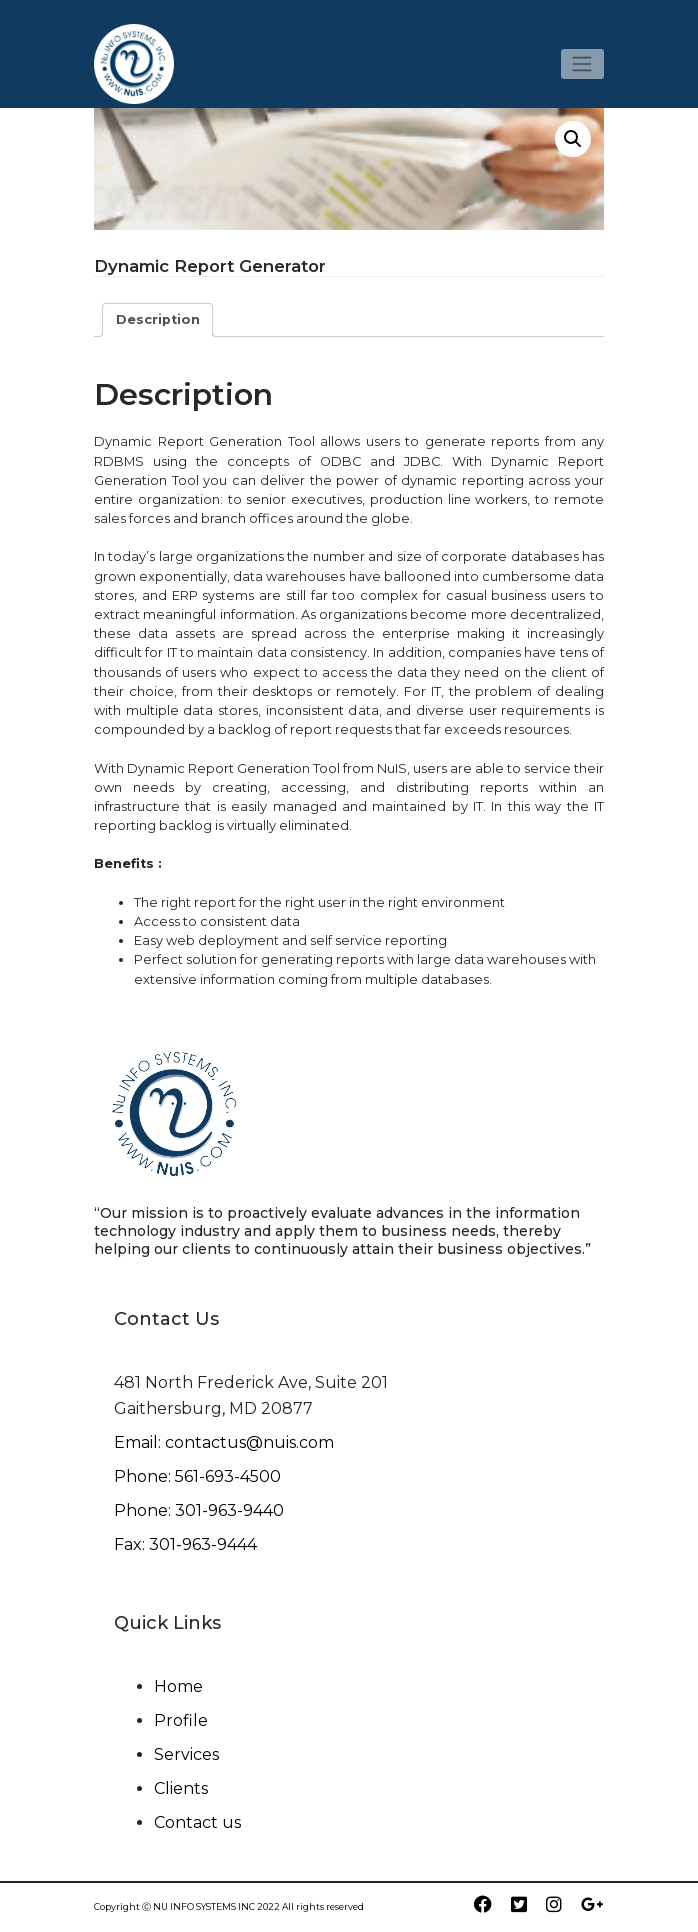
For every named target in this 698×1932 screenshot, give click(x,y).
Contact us (197, 1822)
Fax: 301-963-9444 (185, 1544)
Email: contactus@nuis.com (224, 1442)
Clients (181, 1788)
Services (186, 1754)
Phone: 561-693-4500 (197, 1476)
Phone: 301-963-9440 (199, 1510)
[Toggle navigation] (582, 64)
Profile (181, 1720)
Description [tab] (158, 319)
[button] (573, 139)
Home (178, 1686)
